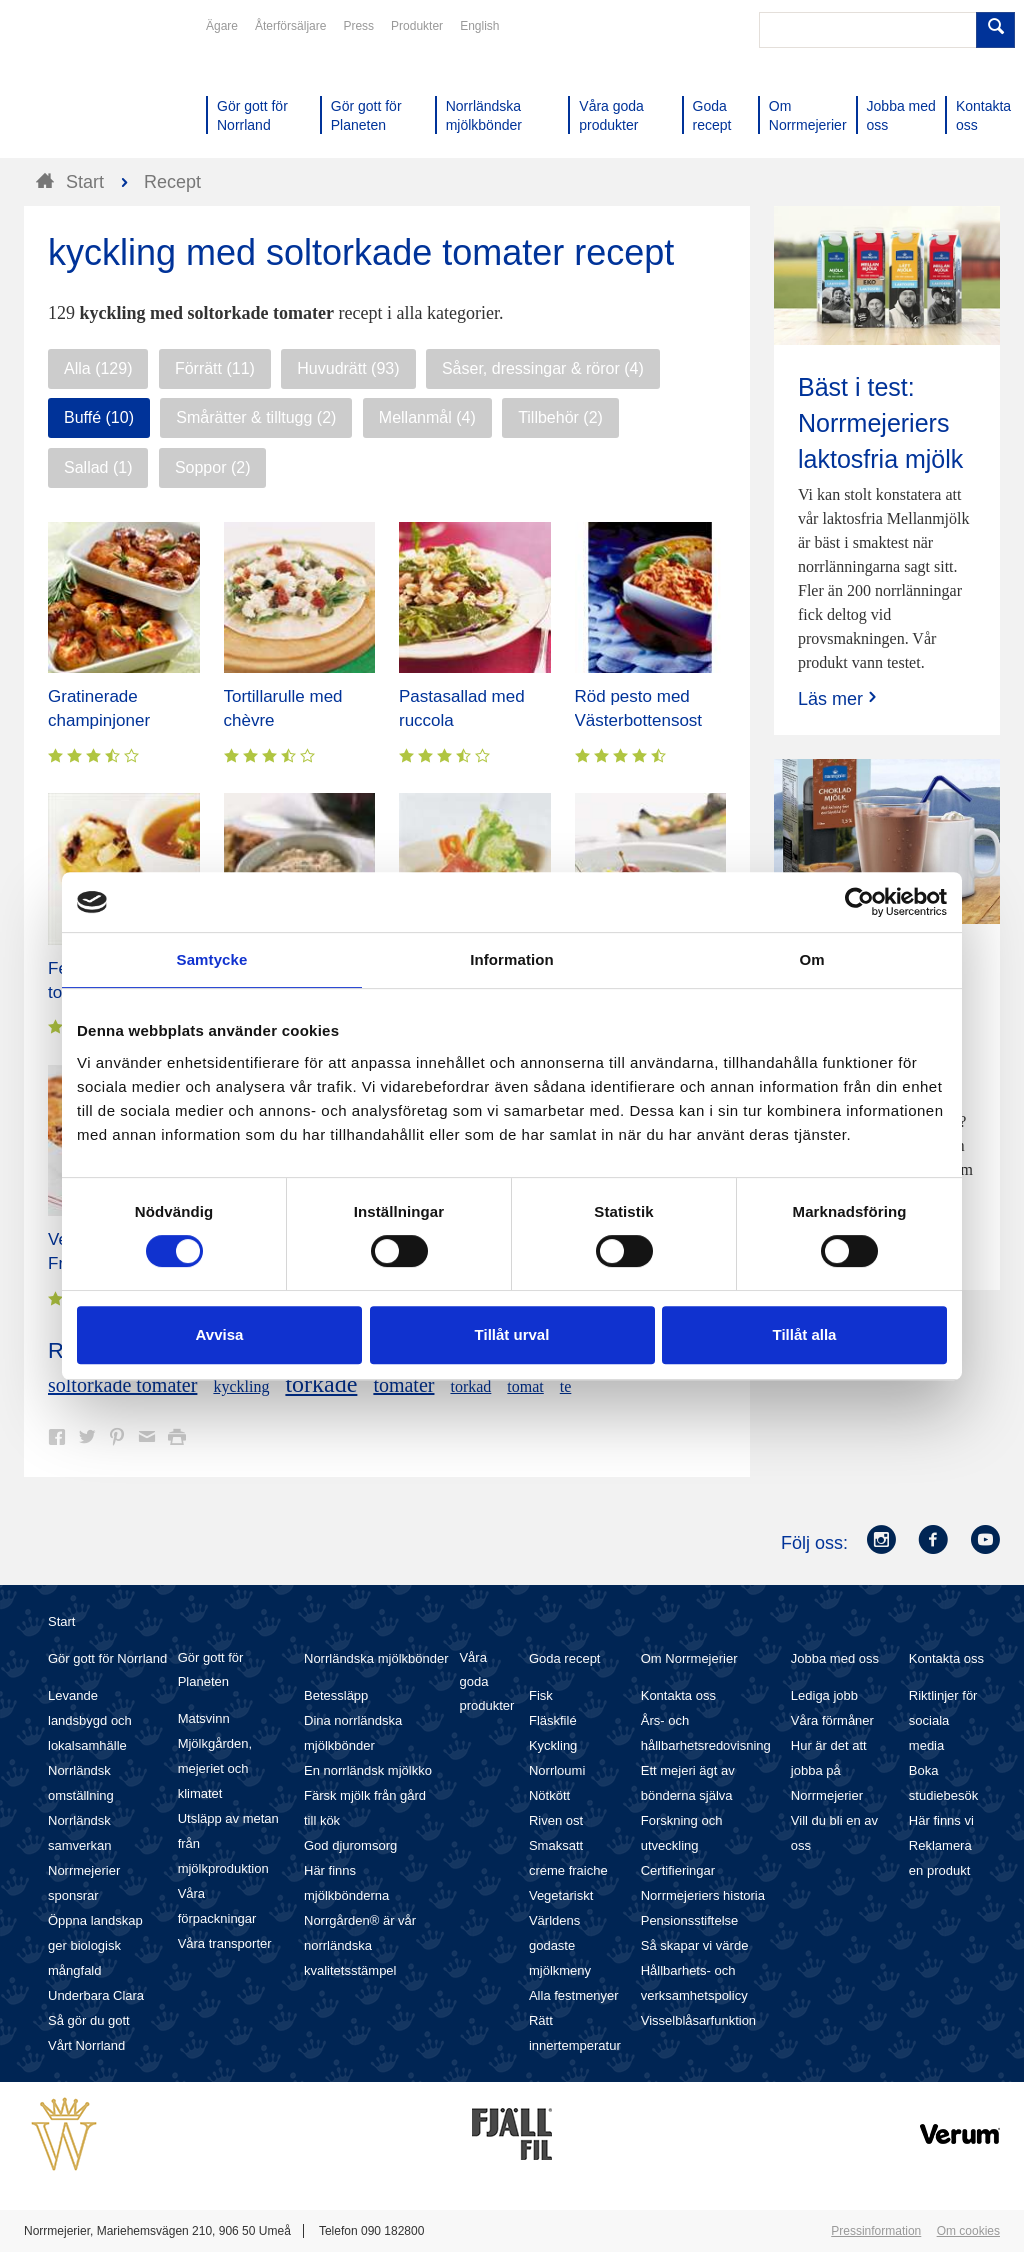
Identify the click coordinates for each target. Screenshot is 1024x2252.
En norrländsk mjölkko (368, 1770)
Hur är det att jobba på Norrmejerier (829, 1770)
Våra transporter (225, 1943)
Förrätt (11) (215, 368)
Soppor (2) (213, 467)
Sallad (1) (98, 467)
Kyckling (553, 1745)
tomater (403, 1385)
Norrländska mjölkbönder (376, 1658)
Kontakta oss (678, 1695)
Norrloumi (557, 1770)
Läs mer (839, 698)
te (566, 1386)
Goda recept (565, 1658)
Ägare (222, 26)
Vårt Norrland (86, 2045)
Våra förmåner (832, 1720)
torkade (321, 1384)
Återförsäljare (290, 26)
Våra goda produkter (486, 1681)
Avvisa (220, 1334)
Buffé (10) (99, 417)
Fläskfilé (553, 1720)
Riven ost (556, 1820)
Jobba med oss (835, 1658)
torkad (470, 1386)
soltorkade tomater (122, 1385)
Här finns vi (941, 1820)
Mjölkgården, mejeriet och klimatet (215, 1768)
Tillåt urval (512, 1334)
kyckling (241, 1386)
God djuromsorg (350, 1845)
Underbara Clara (96, 1995)
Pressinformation (876, 2231)
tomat (525, 1386)
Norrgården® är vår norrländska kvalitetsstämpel (360, 1945)
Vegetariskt (561, 1895)
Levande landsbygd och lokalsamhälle (90, 1720)
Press (358, 26)
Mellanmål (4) (427, 417)
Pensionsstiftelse (690, 1920)
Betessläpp (336, 1695)
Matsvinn (204, 1718)
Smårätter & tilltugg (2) (256, 417)
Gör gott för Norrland (107, 1658)
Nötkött (549, 1795)
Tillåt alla (805, 1334)
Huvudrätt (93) (348, 368)
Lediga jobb (824, 1695)
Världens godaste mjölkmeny (560, 1945)
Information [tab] (512, 959)
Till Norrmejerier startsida (100, 88)
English (479, 26)
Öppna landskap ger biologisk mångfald (95, 1945)
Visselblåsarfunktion (698, 2020)
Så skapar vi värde (695, 1945)
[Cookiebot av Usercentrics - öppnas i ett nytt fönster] (859, 902)
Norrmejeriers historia (703, 1895)
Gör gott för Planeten (211, 1669)
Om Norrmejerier (689, 1658)
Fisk (541, 1695)
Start (61, 1621)
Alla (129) (98, 368)
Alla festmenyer (574, 1995)
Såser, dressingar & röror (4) (543, 368)
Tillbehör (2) (560, 417)
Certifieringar (678, 1870)
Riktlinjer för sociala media (943, 1720)
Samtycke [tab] (212, 959)
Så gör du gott (89, 2020)
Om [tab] (811, 959)
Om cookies (968, 2231)
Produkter (417, 26)
